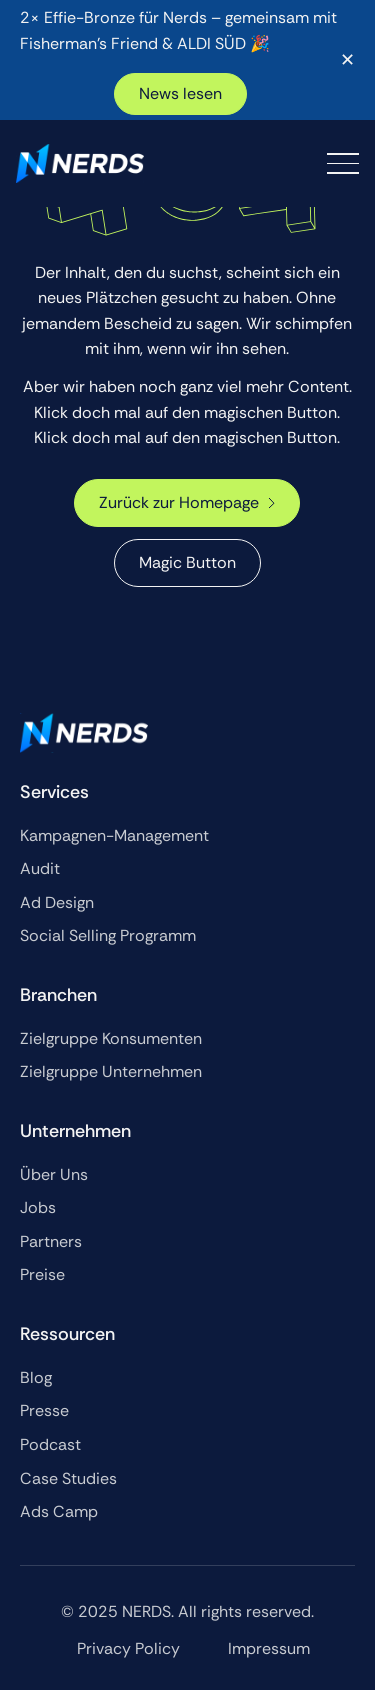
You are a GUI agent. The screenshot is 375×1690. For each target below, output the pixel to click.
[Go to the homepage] (84, 733)
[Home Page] (80, 163)
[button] (343, 163)
